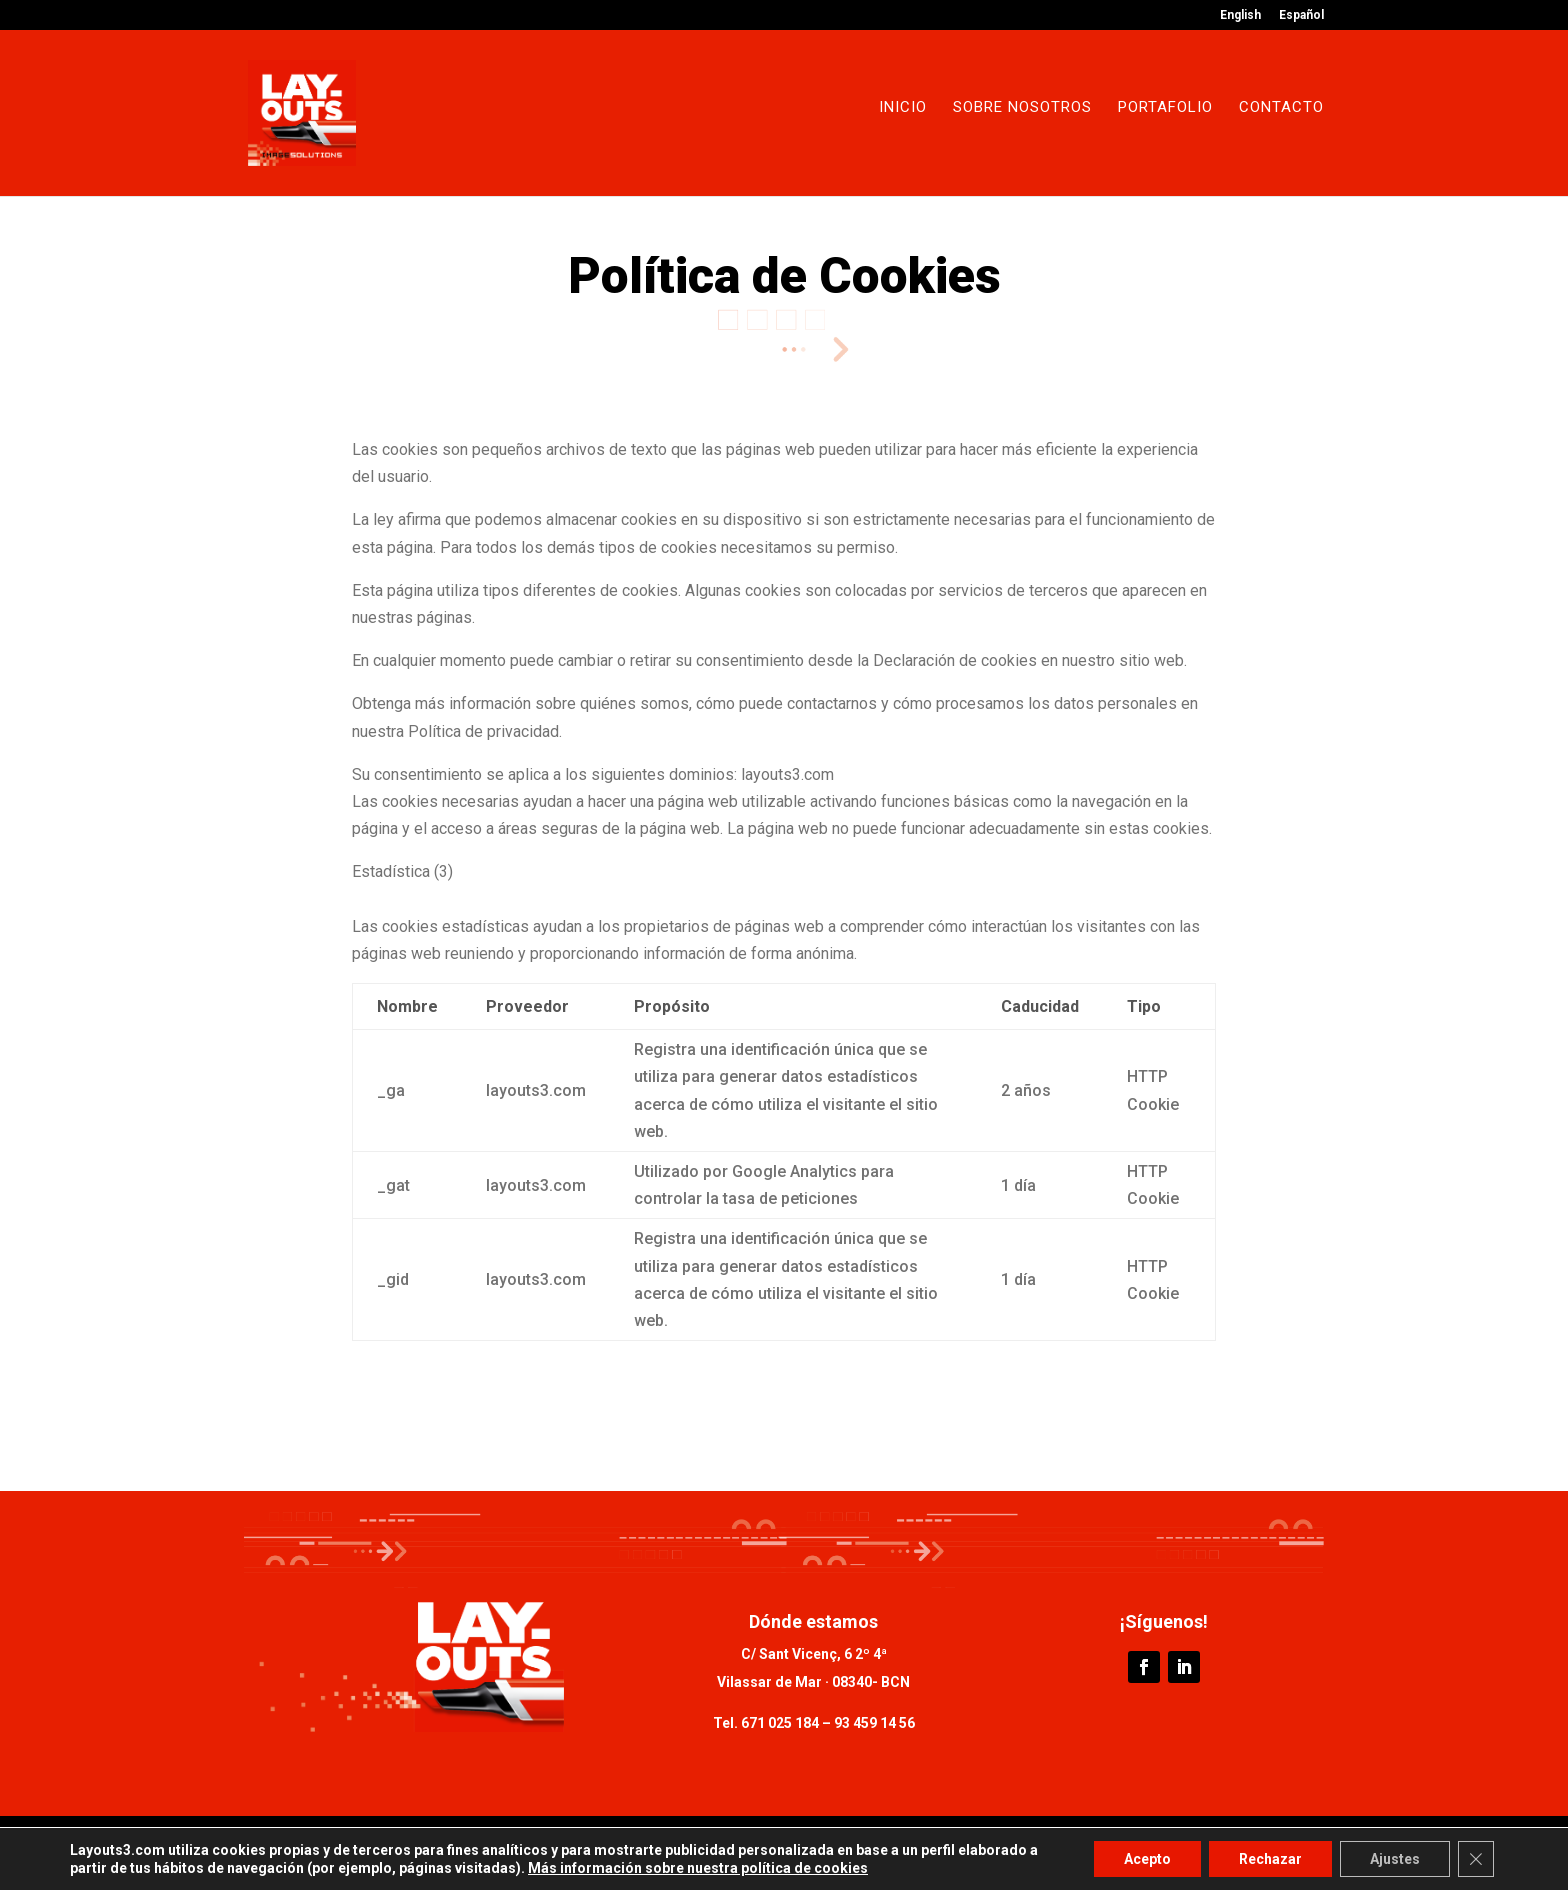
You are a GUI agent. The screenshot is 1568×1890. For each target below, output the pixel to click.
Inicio (903, 108)
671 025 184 (780, 1723)
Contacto (1281, 108)
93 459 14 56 (873, 1723)
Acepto (1147, 1859)
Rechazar (1270, 1859)
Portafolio (1165, 108)
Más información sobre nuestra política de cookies (698, 1868)
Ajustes (1395, 1859)
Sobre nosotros (1022, 108)
